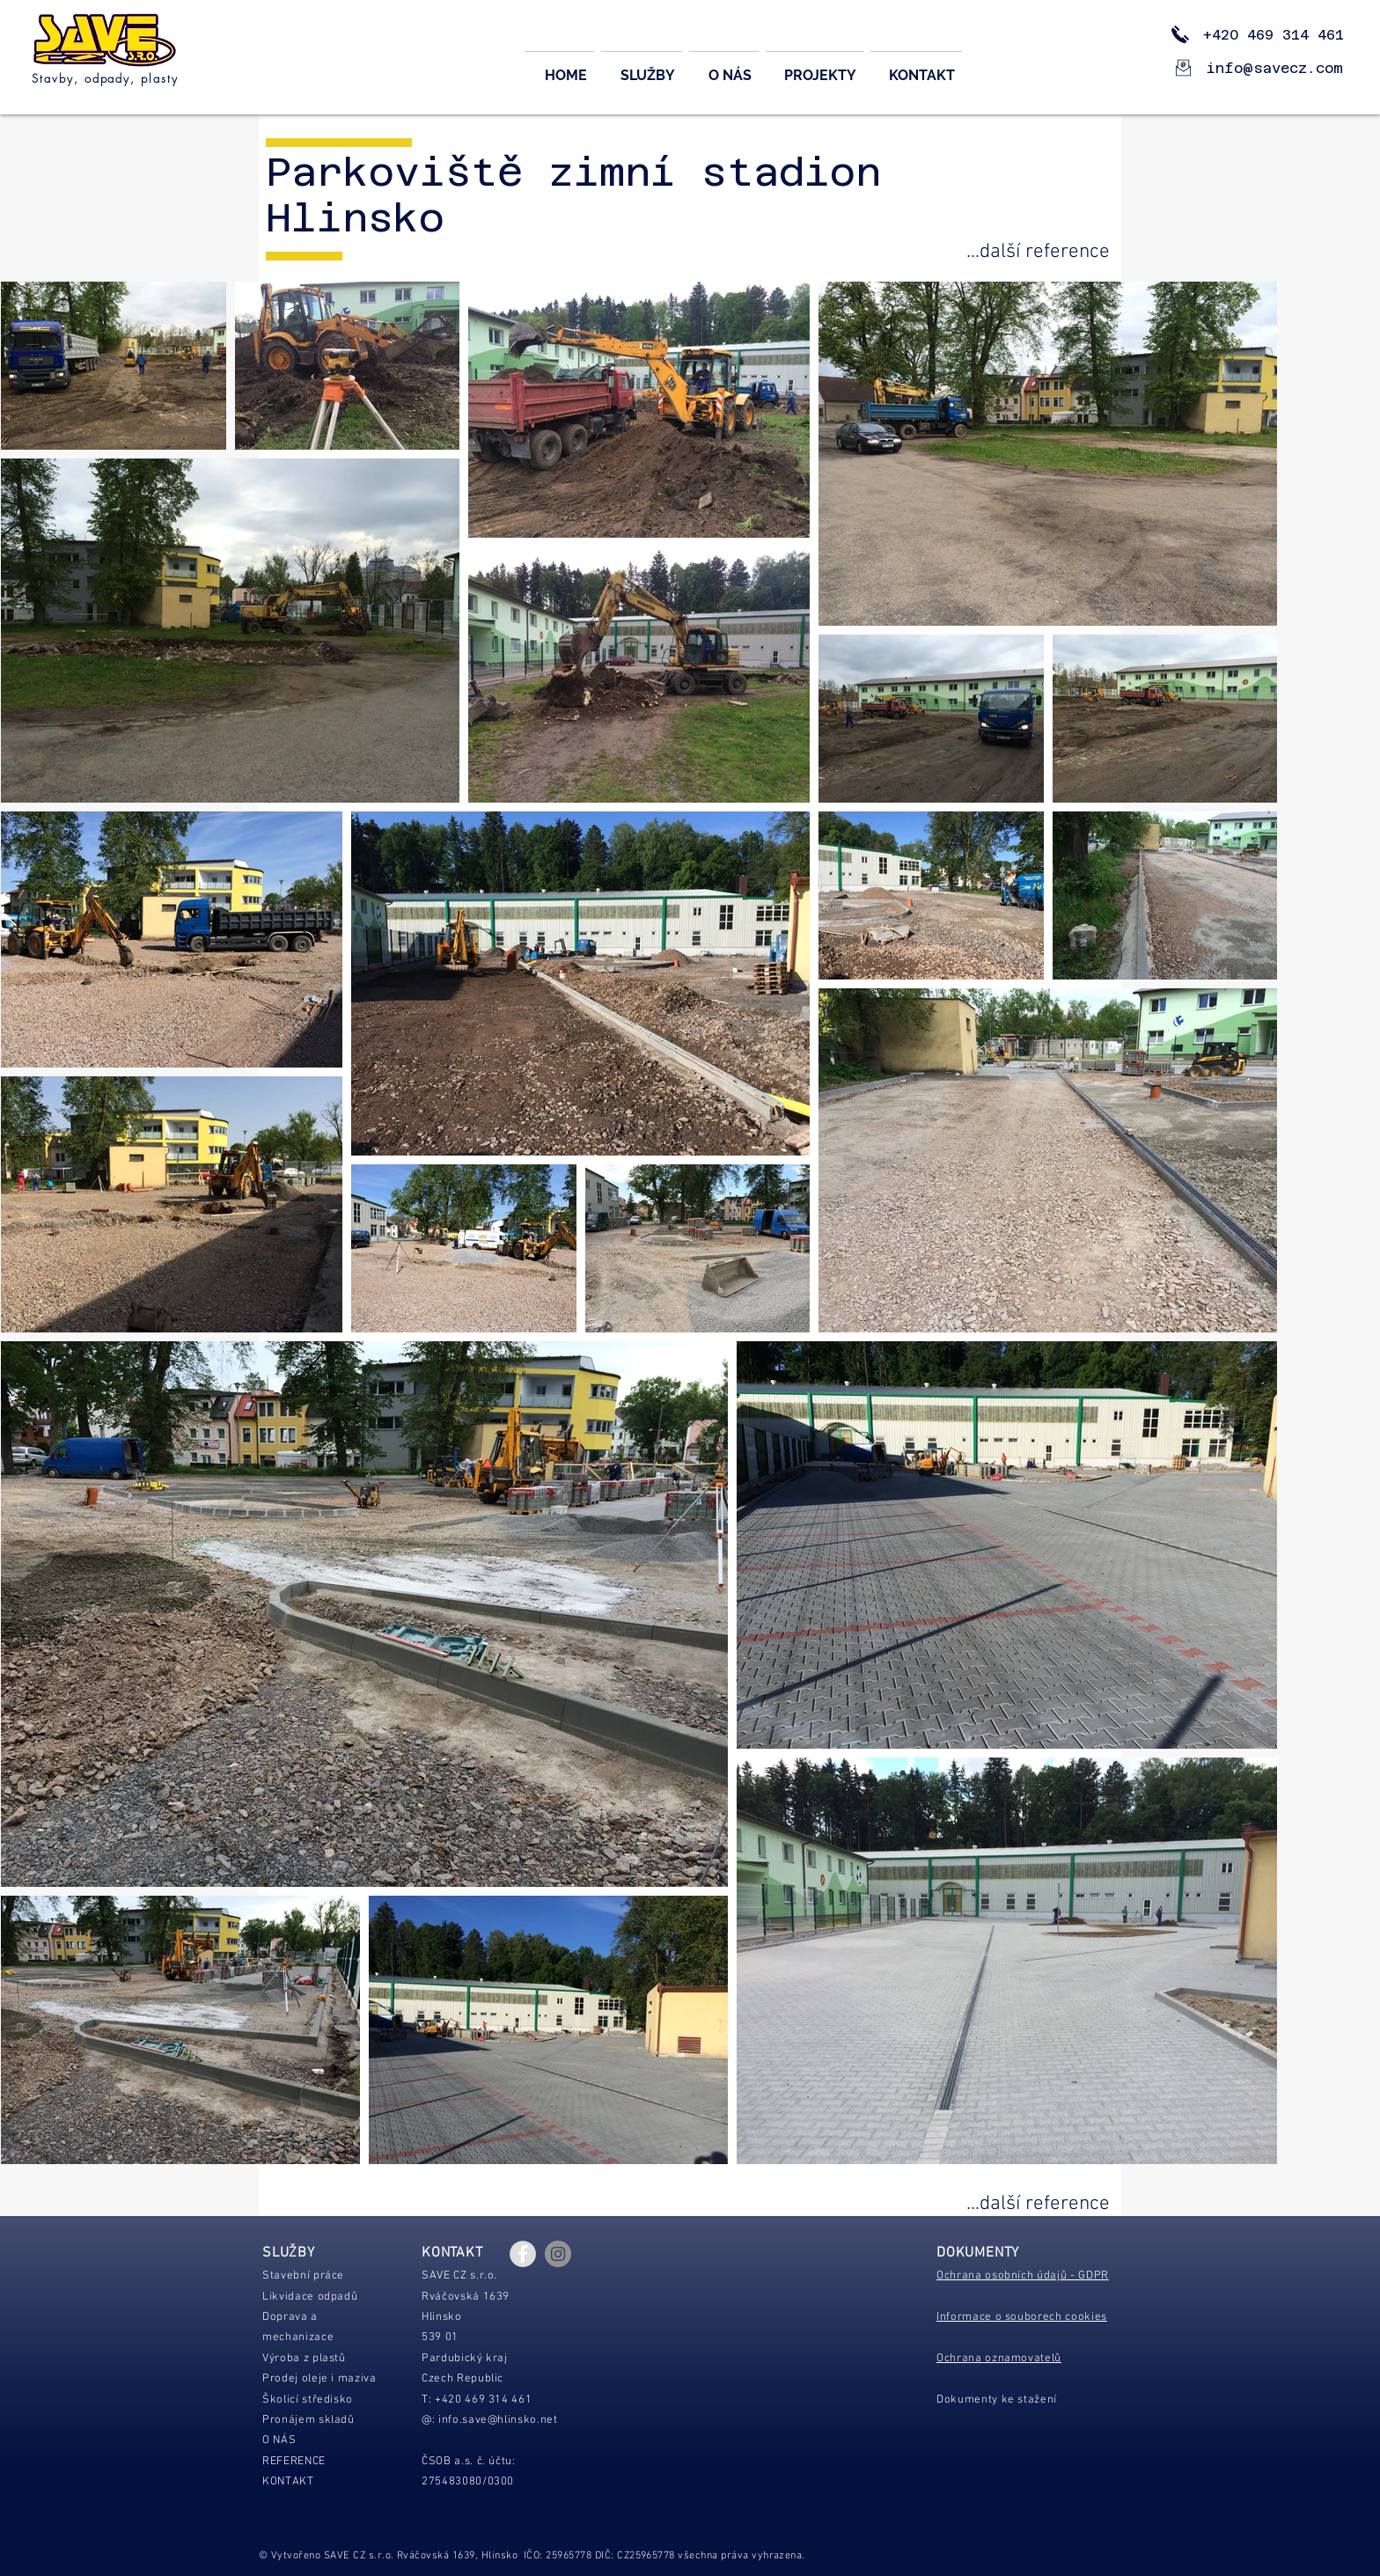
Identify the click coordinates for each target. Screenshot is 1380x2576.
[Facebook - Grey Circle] (523, 2254)
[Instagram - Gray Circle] (558, 2254)
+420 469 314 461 (1260, 34)
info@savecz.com (1275, 68)
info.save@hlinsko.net (498, 2420)
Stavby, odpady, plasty (105, 78)
